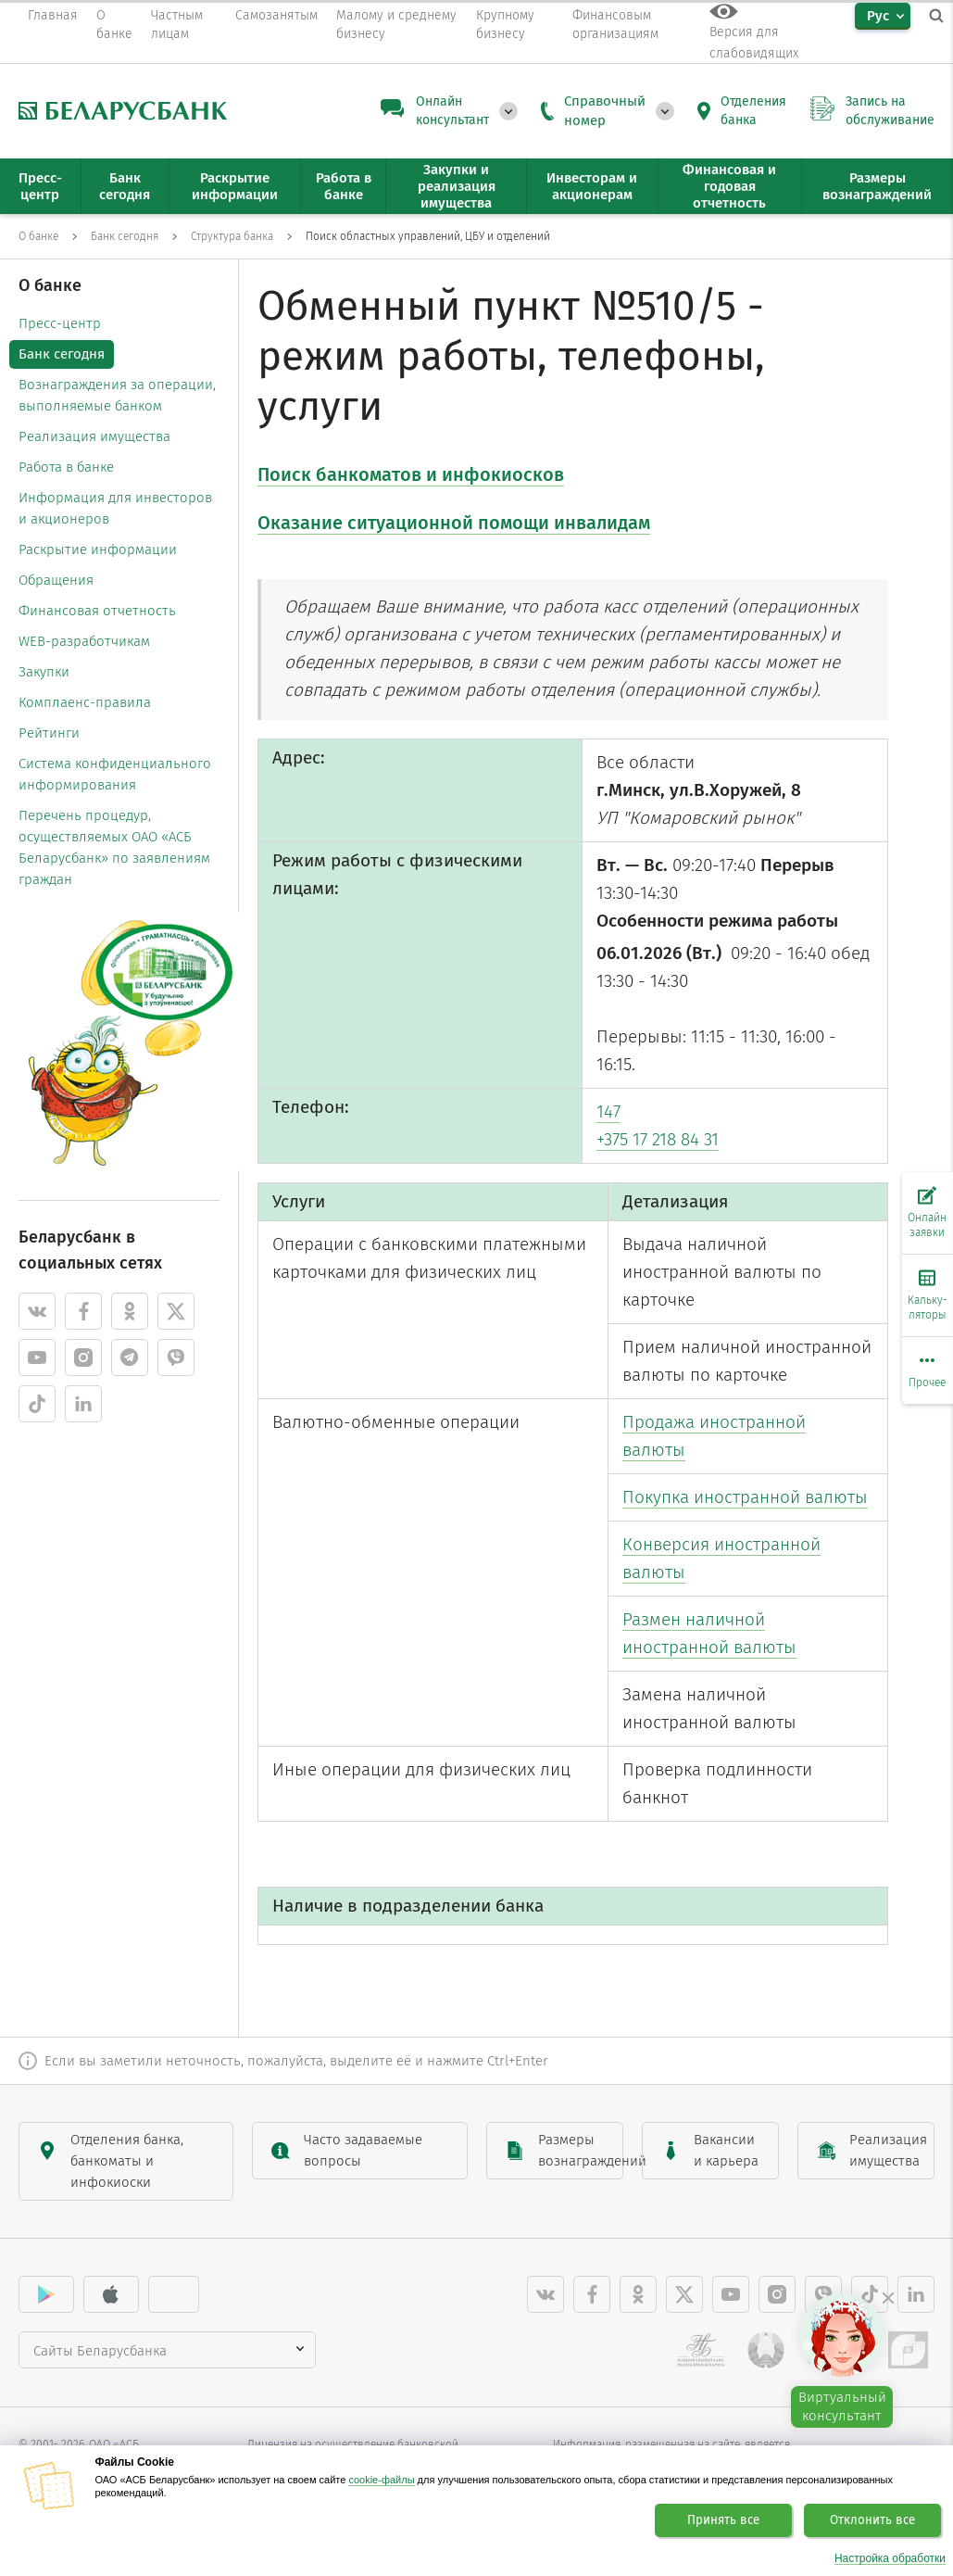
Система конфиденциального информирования (115, 774)
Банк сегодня (62, 354)
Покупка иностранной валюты (745, 1497)
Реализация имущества (94, 436)
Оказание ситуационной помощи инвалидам (453, 522)
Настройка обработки (890, 2559)
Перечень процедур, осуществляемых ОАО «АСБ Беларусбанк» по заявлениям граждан (114, 847)
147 (608, 1111)
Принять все (723, 2520)
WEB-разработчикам (84, 641)
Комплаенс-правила (85, 702)
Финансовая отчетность (97, 610)
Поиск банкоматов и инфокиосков (410, 474)
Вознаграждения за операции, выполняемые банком (117, 395)
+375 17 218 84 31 (657, 1139)
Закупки (44, 671)
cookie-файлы (381, 2479)
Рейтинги (49, 733)
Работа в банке (66, 467)
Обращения (56, 580)
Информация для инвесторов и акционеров (115, 508)
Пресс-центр (60, 323)
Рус (878, 15)
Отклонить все (872, 2520)
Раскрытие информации (98, 549)
